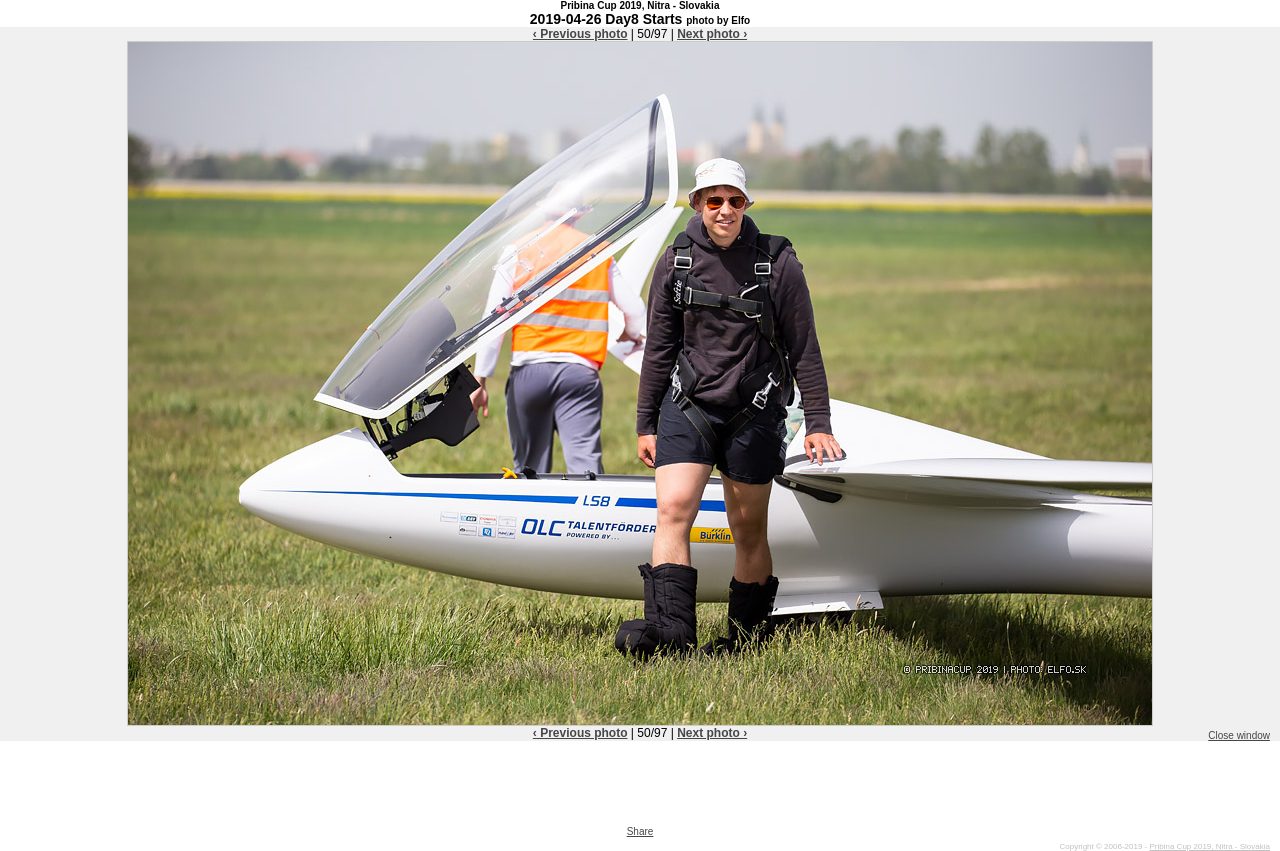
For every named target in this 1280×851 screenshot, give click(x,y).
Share (640, 831)
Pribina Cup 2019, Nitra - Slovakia (1209, 846)
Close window (1239, 735)
